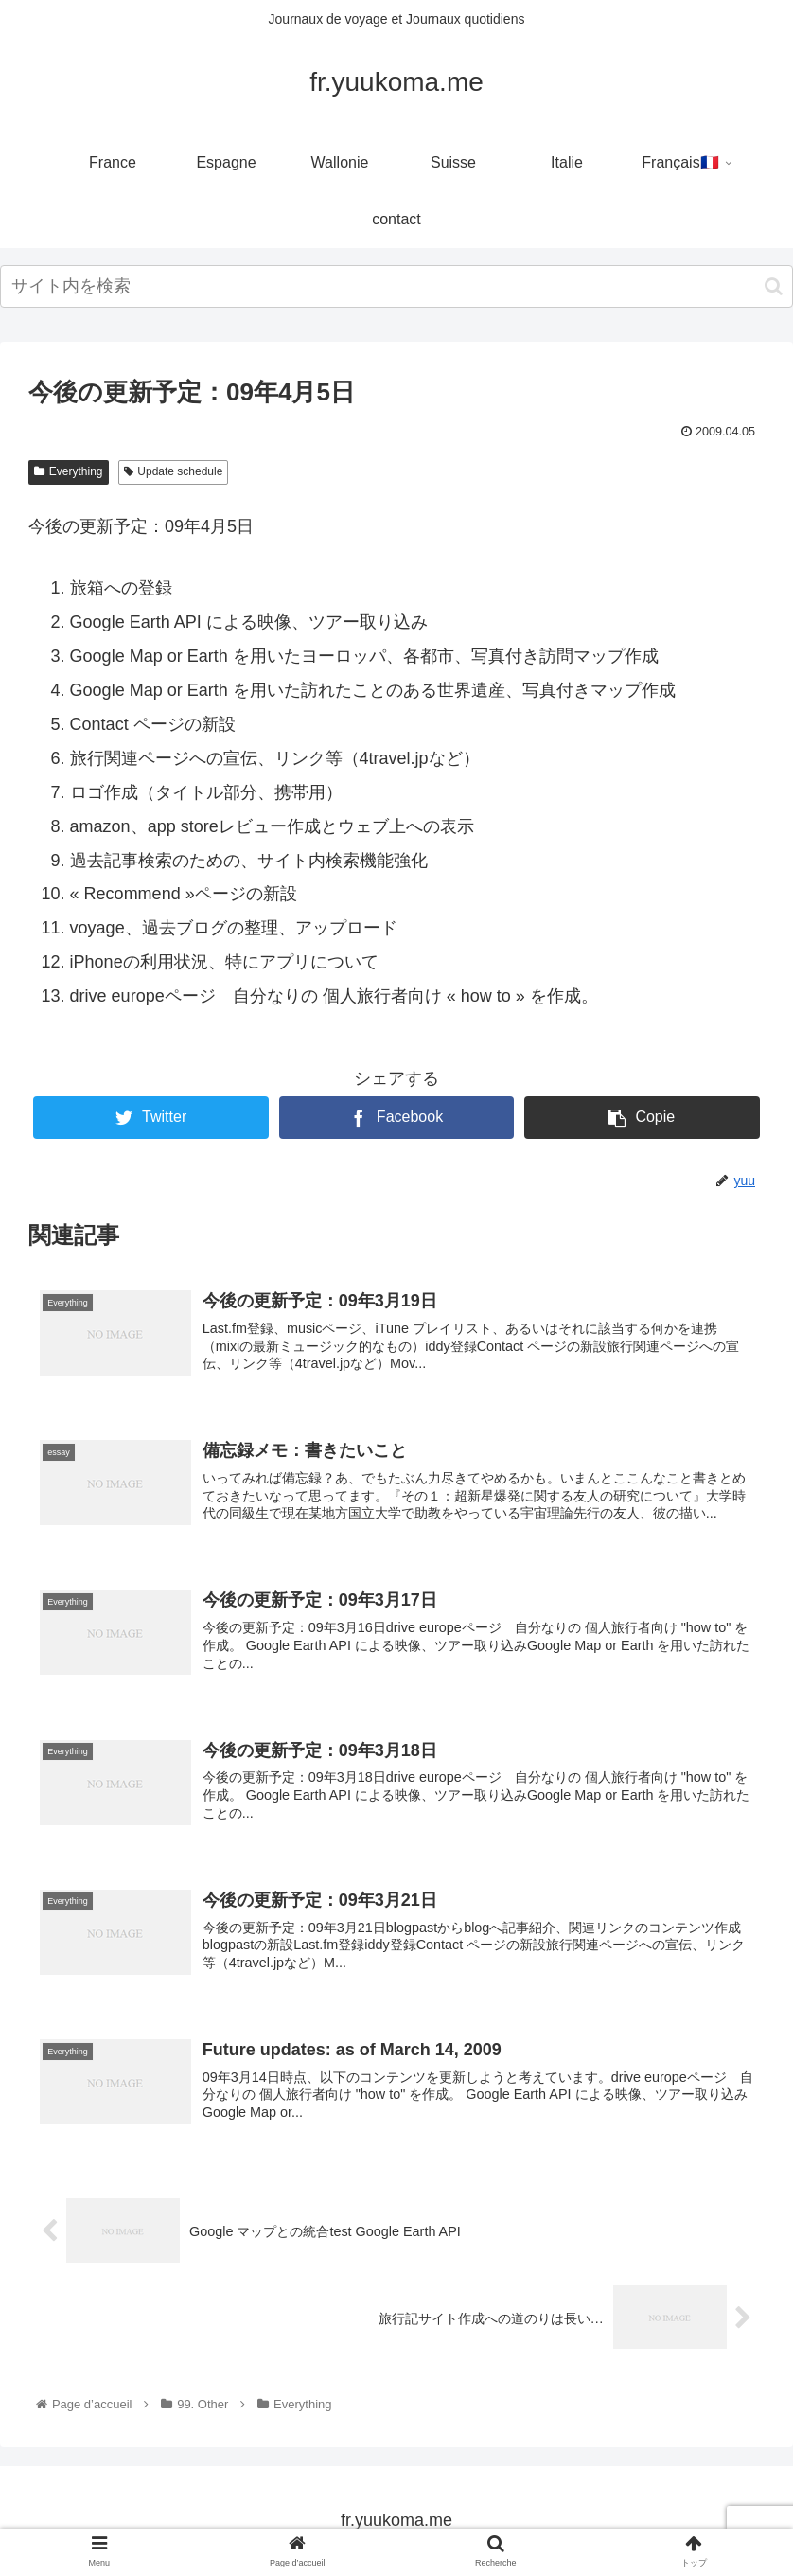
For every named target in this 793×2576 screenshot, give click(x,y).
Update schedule (173, 471)
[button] (773, 286)
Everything (68, 471)
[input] (396, 286)
